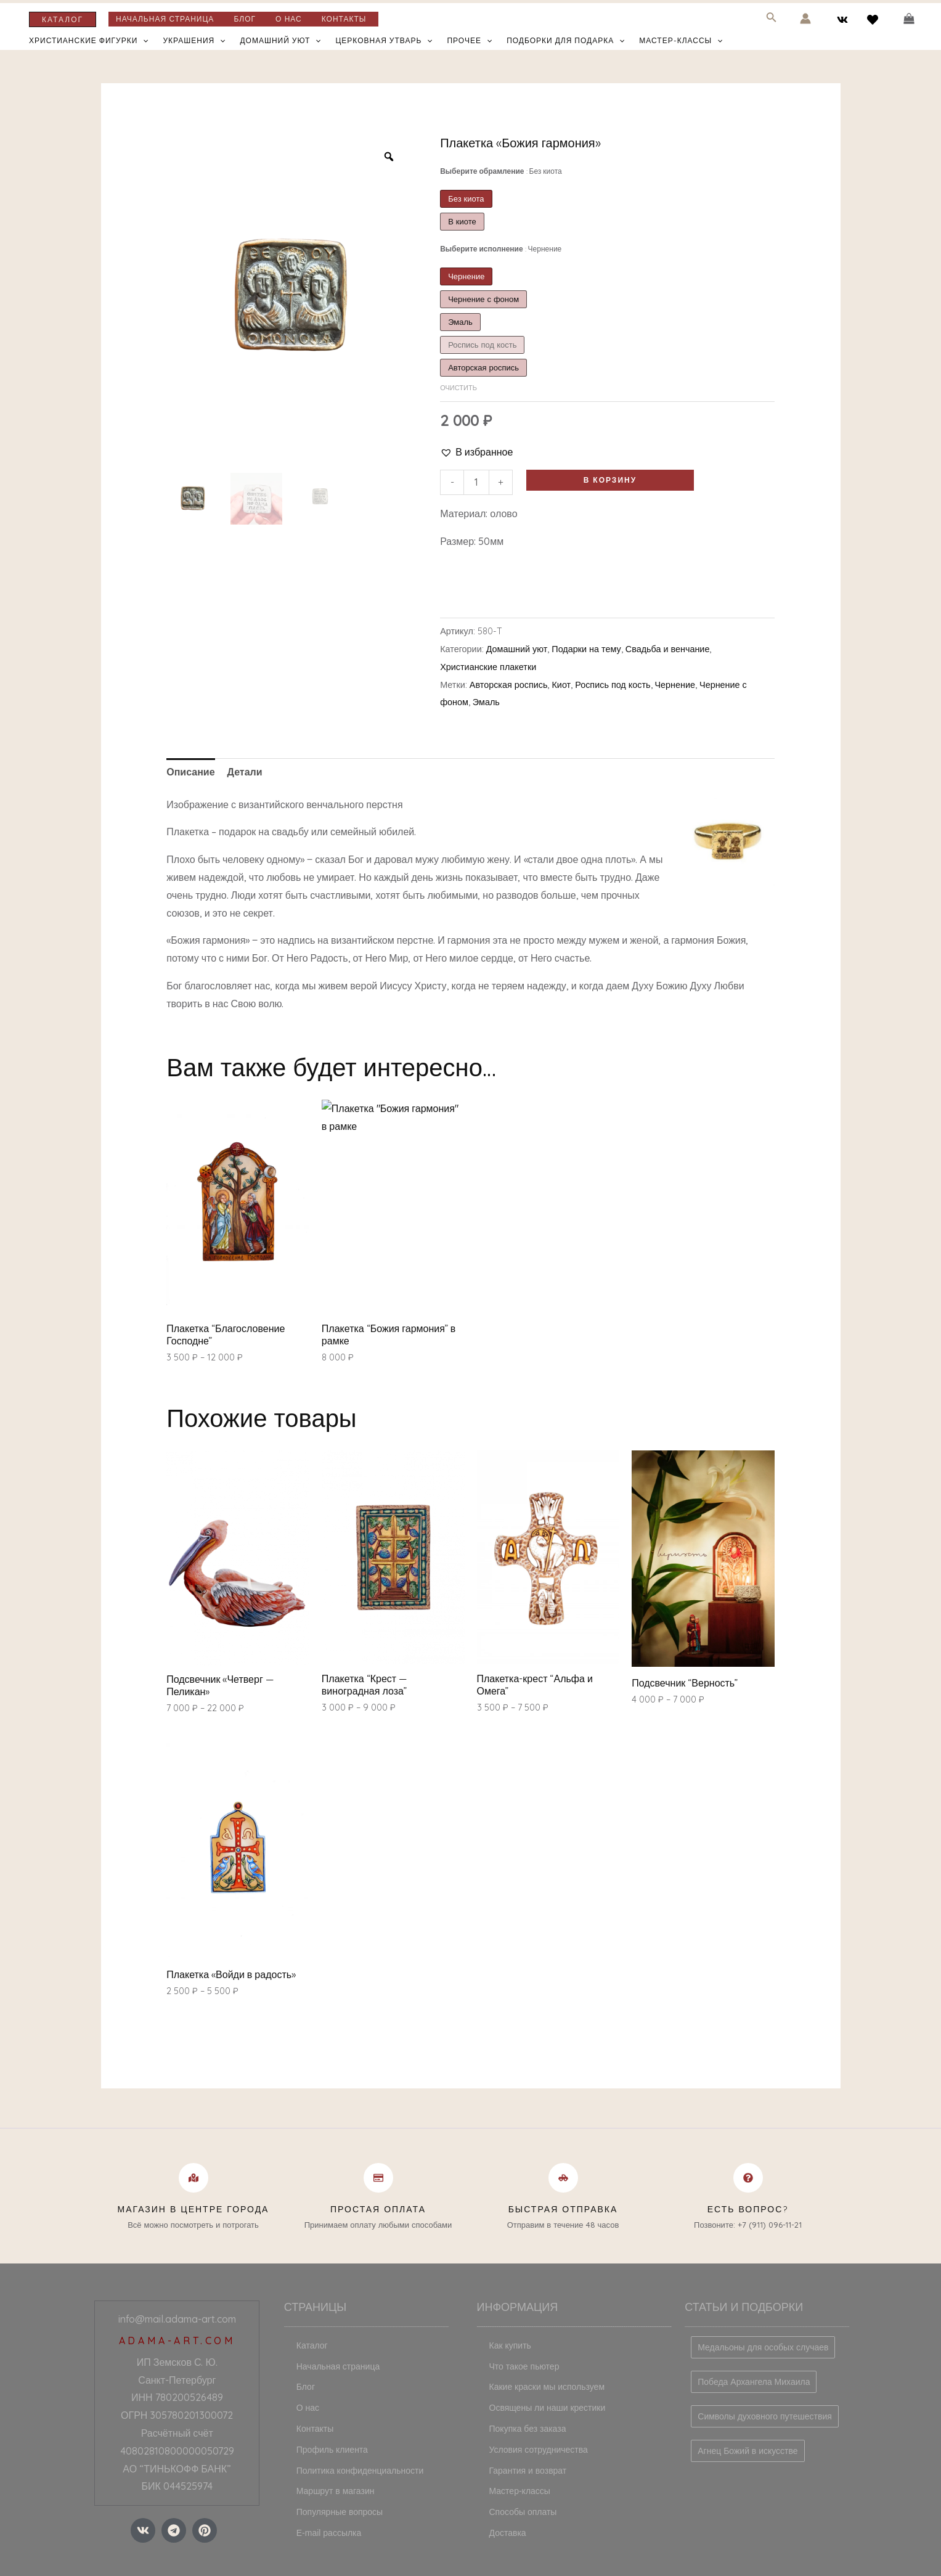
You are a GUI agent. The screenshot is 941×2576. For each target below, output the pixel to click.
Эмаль (486, 702)
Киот (561, 684)
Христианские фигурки (89, 40)
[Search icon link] (771, 19)
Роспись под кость (612, 684)
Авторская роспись (509, 684)
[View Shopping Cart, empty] (908, 18)
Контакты (344, 19)
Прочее (469, 40)
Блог (245, 19)
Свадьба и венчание (667, 649)
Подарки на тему (586, 649)
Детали (245, 772)
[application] (142, 40)
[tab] (190, 772)
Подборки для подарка (565, 40)
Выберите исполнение (500, 248)
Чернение (675, 684)
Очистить (458, 387)
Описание (190, 772)
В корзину (610, 480)
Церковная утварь (383, 40)
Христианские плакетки (488, 667)
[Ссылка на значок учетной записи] (805, 18)
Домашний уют (280, 40)
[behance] (874, 19)
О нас (288, 19)
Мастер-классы (680, 40)
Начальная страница (165, 19)
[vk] (844, 19)
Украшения (194, 40)
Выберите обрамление (501, 171)
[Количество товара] (476, 482)
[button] (476, 452)
